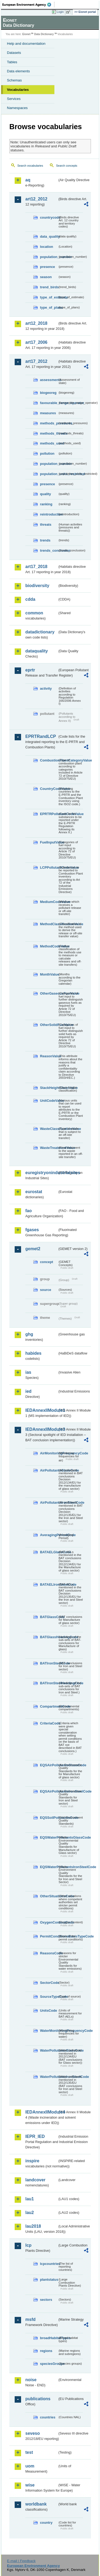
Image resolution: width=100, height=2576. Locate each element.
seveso (32, 2433)
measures (48, 413)
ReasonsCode (49, 1953)
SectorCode (49, 1983)
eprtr (30, 670)
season (46, 277)
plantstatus (49, 2280)
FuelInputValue (49, 842)
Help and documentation (26, 44)
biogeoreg (48, 393)
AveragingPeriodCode (49, 1535)
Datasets (14, 53)
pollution (47, 453)
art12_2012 (36, 199)
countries (47, 2417)
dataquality (36, 651)
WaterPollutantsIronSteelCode (49, 2077)
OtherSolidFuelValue (49, 1025)
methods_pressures (49, 423)
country (46, 2523)
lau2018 (33, 2226)
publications (37, 2398)
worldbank (36, 2504)
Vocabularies (18, 90)
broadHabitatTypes (49, 2338)
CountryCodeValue (49, 789)
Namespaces (17, 108)
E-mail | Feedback (21, 2561)
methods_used (49, 443)
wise (30, 2485)
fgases (32, 1229)
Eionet (26, 34)
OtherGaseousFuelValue (49, 993)
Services (14, 99)
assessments (49, 380)
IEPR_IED (35, 2136)
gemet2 (32, 1248)
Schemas (14, 80)
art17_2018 (36, 566)
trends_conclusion (49, 550)
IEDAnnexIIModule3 (41, 1429)
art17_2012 (36, 361)
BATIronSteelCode (49, 1663)
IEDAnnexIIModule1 (41, 1410)
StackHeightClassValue (49, 1088)
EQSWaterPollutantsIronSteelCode (49, 1867)
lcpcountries (49, 2264)
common (34, 613)
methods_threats (49, 433)
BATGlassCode (49, 1617)
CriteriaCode (49, 1723)
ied (28, 1391)
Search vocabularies (30, 165)
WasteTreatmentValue (49, 1148)
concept (46, 1262)
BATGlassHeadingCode (49, 1637)
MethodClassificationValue (49, 924)
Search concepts (66, 165)
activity (46, 688)
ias (28, 1372)
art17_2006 (36, 342)
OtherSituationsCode (49, 1896)
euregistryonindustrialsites (41, 1172)
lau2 (29, 2212)
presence (47, 267)
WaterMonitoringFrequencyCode (49, 2031)
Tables (12, 62)
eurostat (33, 1191)
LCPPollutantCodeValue (49, 867)
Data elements (18, 71)
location (46, 247)
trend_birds (49, 287)
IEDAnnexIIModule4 (41, 2112)
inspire (32, 2161)
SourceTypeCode (49, 1997)
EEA (28, 4)
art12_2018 (36, 323)
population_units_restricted (49, 474)
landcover (35, 2180)
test (29, 2452)
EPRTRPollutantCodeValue (49, 814)
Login (60, 11)
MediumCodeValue (49, 902)
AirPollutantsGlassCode (49, 1470)
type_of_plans (49, 307)
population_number (49, 257)
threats (45, 524)
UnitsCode (48, 2010)
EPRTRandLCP (40, 736)
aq (27, 180)
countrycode (49, 217)
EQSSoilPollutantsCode (49, 1818)
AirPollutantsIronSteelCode (49, 1502)
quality (45, 494)
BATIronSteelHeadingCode (49, 1683)
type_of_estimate (49, 297)
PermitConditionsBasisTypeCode (49, 1936)
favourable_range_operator (49, 403)
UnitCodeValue (49, 1101)
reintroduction (49, 514)
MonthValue (49, 974)
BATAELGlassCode (49, 1552)
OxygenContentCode (49, 1922)
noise (31, 2379)
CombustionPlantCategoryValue (49, 760)
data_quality (49, 236)
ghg (29, 1334)
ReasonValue (49, 1056)
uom (29, 2466)
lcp (28, 2245)
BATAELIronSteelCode (49, 1584)
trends (45, 540)
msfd (30, 2319)
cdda (30, 599)
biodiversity (37, 585)
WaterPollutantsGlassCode (49, 2050)
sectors (46, 2300)
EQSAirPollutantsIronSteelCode (49, 1791)
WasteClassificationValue (49, 1129)
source (45, 1290)
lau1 (29, 2199)
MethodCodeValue (49, 946)
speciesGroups (49, 2364)
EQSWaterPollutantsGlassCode (49, 1837)
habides (33, 1353)
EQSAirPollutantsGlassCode (49, 1765)
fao (28, 1210)
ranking (46, 504)
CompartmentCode (49, 1706)
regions (46, 2351)
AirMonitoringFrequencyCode (49, 1453)
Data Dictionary (44, 34)
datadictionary (39, 632)
